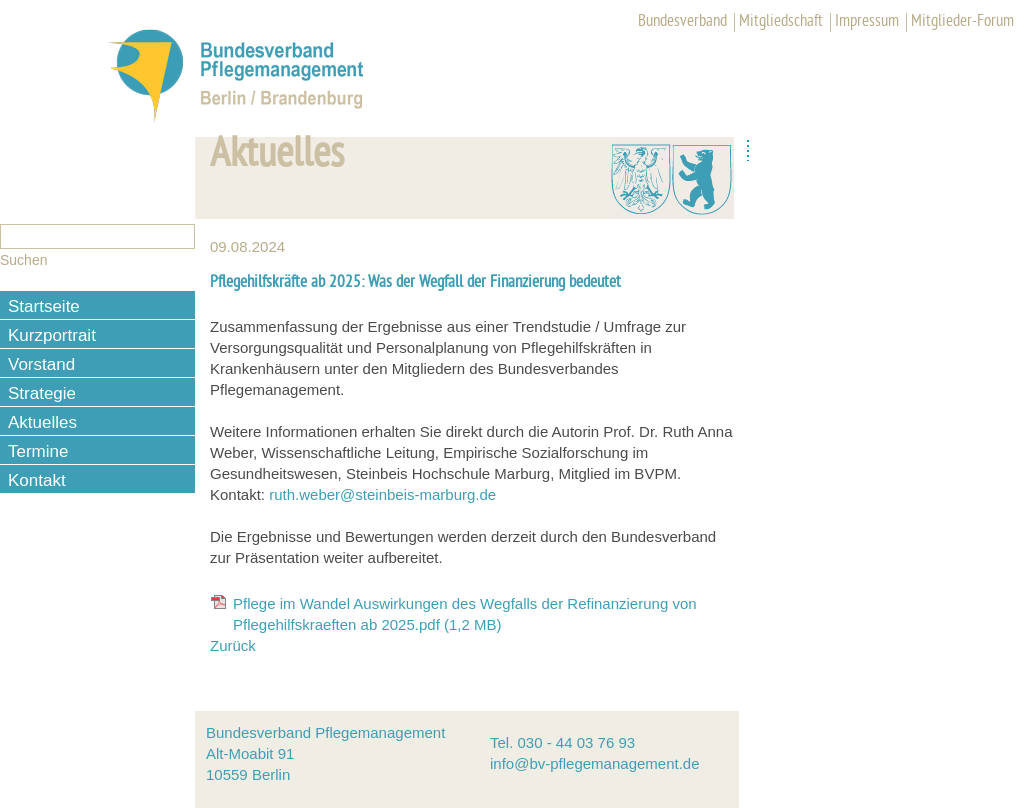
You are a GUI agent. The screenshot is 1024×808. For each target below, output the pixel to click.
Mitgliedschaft (781, 22)
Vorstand (41, 364)
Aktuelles (42, 422)
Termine (38, 451)
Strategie (42, 393)
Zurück (233, 645)
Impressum (867, 22)
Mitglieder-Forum (962, 22)
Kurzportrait (52, 335)
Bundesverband (682, 22)
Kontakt (37, 480)
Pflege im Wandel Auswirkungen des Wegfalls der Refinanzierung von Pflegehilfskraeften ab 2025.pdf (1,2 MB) (465, 614)
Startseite (44, 306)
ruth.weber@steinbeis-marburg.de (382, 494)
